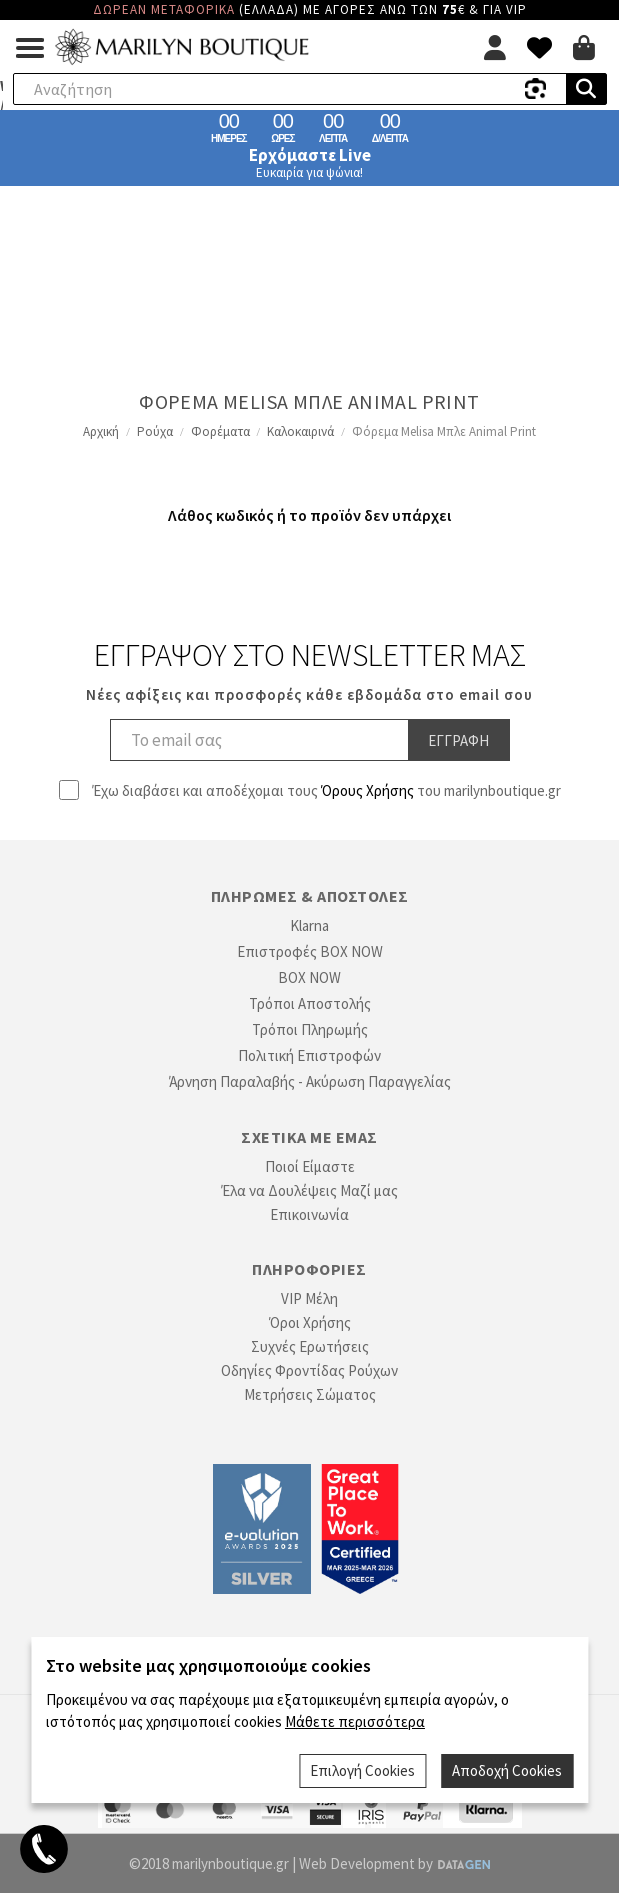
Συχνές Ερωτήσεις (310, 1346)
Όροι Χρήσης (310, 1322)
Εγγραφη (458, 740)
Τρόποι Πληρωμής (310, 1029)
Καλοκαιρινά (300, 431)
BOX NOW (309, 977)
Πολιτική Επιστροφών (309, 1055)
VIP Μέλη (309, 1298)
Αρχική (101, 431)
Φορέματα (220, 431)
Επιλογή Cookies (362, 1770)
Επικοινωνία (309, 1214)
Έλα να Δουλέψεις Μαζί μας (309, 1190)
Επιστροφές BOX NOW (310, 951)
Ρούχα (155, 431)
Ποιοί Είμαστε (310, 1166)
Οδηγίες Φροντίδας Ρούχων (309, 1370)
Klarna (309, 925)
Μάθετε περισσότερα (355, 1721)
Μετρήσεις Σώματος (310, 1394)
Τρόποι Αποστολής (310, 1003)
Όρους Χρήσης (367, 790)
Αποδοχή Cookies (507, 1770)
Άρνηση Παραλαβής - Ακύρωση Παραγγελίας (310, 1081)
